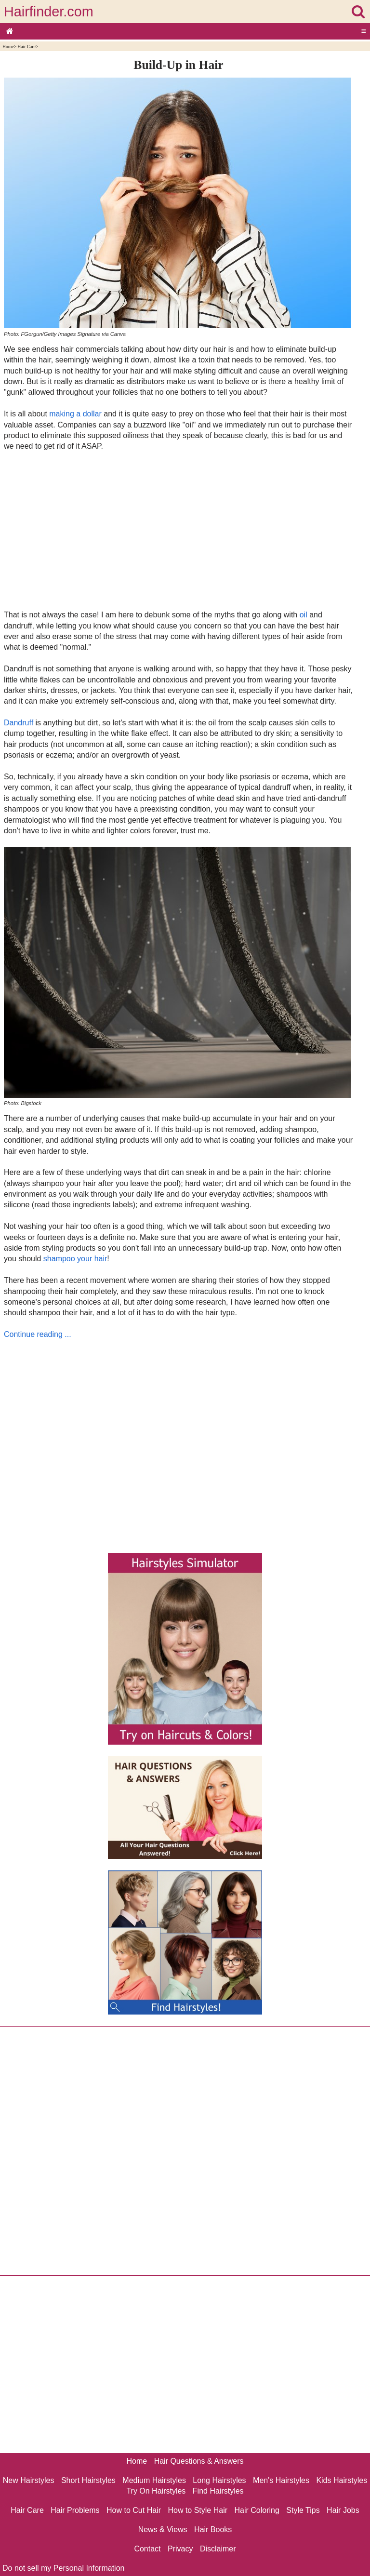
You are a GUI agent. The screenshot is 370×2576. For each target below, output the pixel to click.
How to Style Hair (197, 2510)
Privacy (180, 2549)
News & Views (162, 2529)
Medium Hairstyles (154, 2480)
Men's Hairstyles (281, 2480)
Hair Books (213, 2529)
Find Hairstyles (218, 2491)
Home (7, 46)
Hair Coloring (256, 2510)
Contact (147, 2549)
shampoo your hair (75, 1259)
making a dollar (75, 414)
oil (303, 615)
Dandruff (18, 723)
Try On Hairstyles (155, 2491)
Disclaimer (218, 2549)
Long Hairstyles (219, 2480)
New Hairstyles (28, 2480)
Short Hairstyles (88, 2480)
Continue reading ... (37, 1334)
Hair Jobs (343, 2510)
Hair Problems (75, 2510)
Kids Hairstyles (341, 2480)
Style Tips (302, 2510)
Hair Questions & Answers (199, 2461)
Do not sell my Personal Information (63, 2568)
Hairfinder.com (48, 11)
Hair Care (26, 46)
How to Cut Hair (133, 2510)
